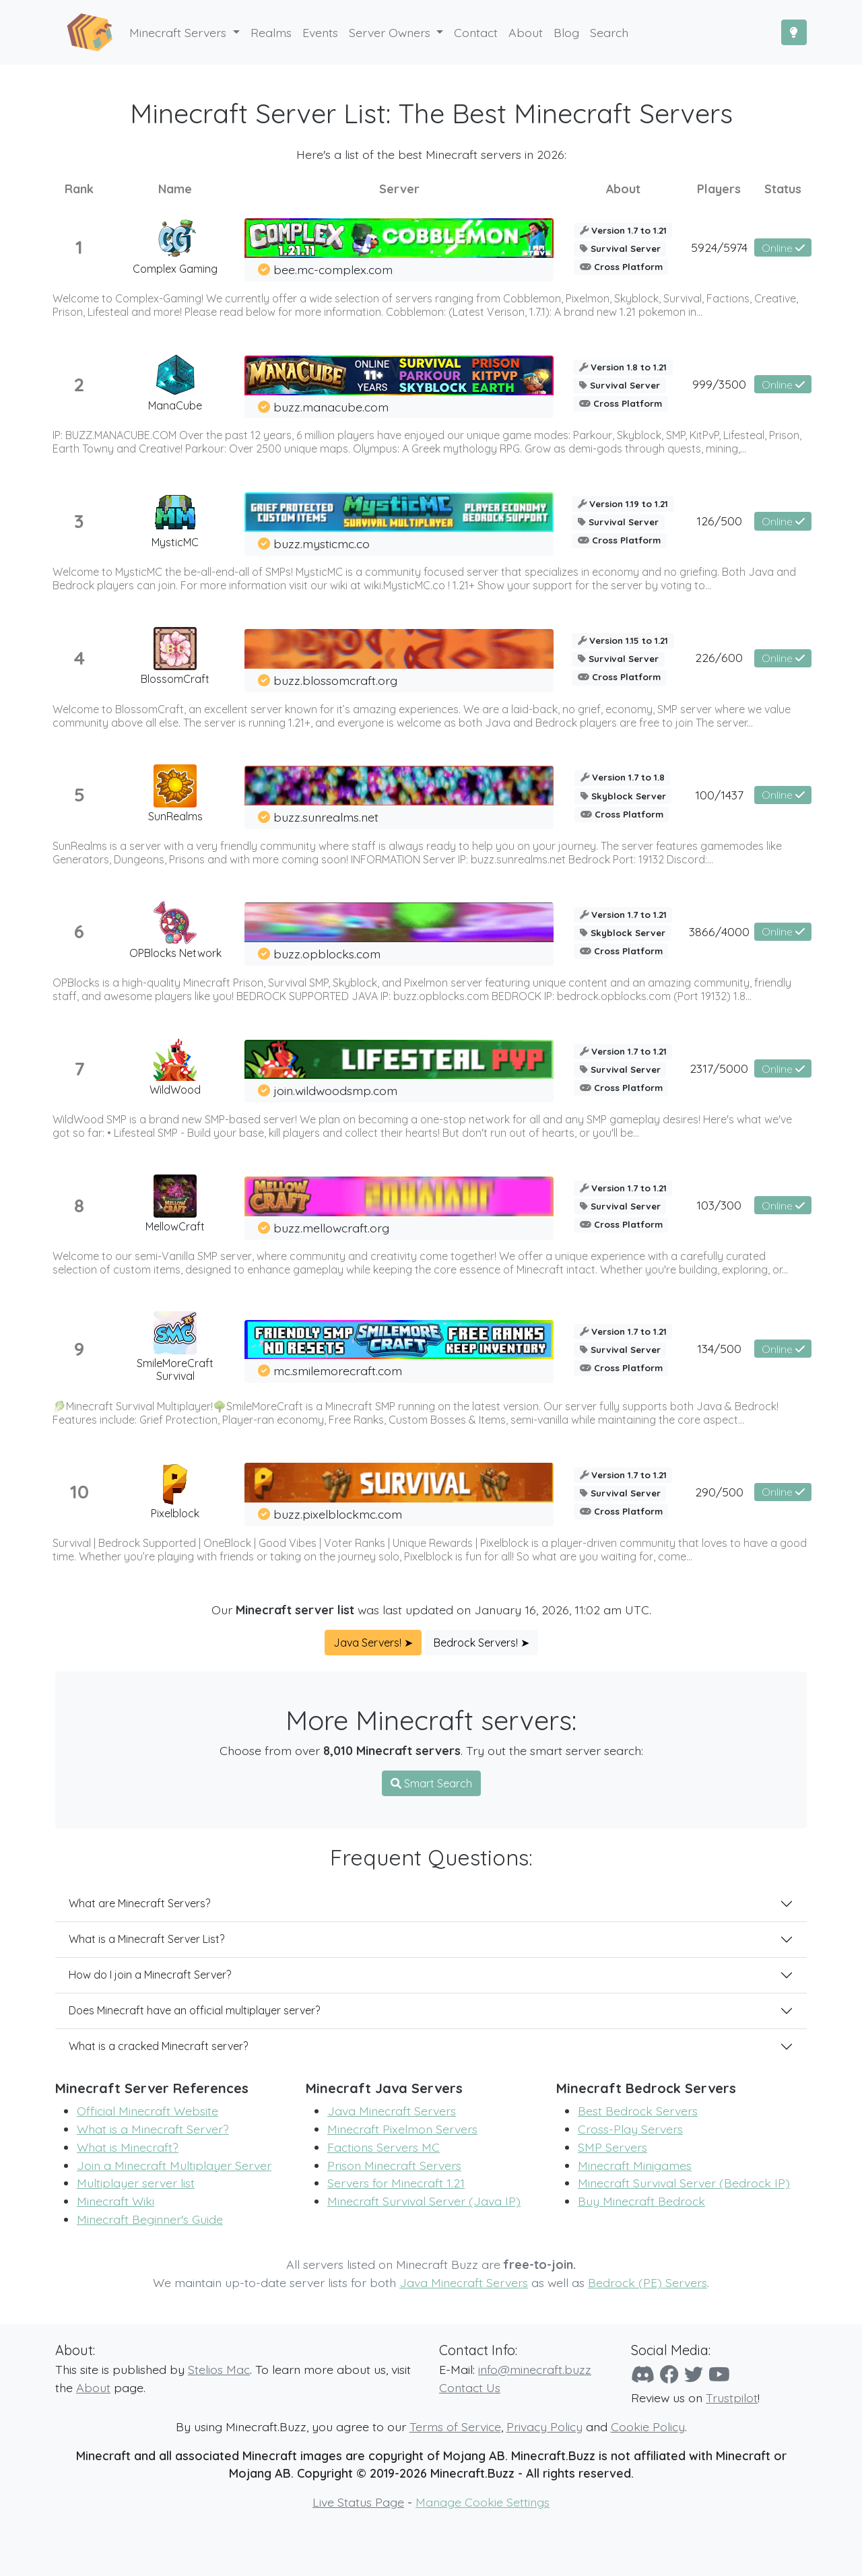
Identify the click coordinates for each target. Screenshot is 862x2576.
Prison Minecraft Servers (394, 2165)
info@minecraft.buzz (534, 2369)
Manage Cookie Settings (483, 2502)
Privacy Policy (544, 2426)
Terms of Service (455, 2426)
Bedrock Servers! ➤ (481, 1642)
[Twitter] (693, 2374)
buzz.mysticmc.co (321, 543)
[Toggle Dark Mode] (794, 32)
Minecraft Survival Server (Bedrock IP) (684, 2182)
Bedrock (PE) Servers (647, 2282)
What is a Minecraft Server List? (146, 1939)
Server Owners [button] (391, 32)
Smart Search (431, 1783)
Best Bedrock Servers (638, 2110)
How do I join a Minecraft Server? (150, 1974)
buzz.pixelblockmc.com (337, 1514)
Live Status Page (358, 2502)
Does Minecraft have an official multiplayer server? (194, 2010)
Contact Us (469, 2387)
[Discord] (643, 2374)
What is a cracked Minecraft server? (158, 2046)
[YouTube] (719, 2374)
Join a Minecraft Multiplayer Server (174, 2165)
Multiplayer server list (136, 2182)
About (93, 2387)
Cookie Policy (648, 2426)
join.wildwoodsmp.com (335, 1090)
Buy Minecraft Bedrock (641, 2200)
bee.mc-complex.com (333, 269)
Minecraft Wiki (115, 2200)
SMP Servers (612, 2147)
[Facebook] (669, 2374)
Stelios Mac (219, 2369)
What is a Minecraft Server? (153, 2128)
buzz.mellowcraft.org (331, 1227)
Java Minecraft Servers (391, 2110)
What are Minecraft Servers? (139, 1903)
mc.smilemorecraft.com (337, 1370)
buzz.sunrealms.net (325, 817)
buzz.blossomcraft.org (335, 680)
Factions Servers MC (383, 2147)
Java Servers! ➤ (373, 1642)
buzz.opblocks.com (326, 953)
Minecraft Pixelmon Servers (402, 2128)
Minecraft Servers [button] (179, 32)
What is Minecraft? (127, 2147)
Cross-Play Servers (630, 2128)
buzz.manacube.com (331, 406)
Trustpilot (732, 2397)
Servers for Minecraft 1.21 (396, 2182)
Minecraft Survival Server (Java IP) (424, 2200)
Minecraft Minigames (635, 2165)
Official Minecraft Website (147, 2110)
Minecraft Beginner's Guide (150, 2219)
